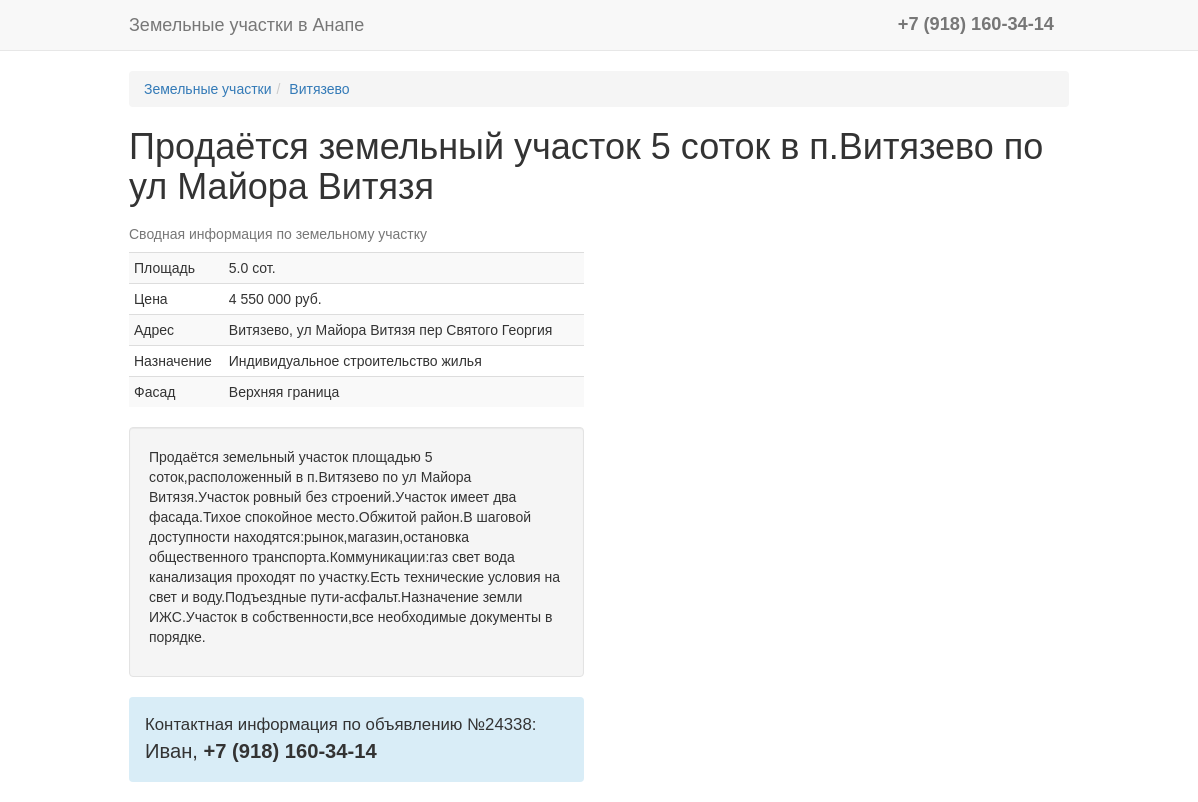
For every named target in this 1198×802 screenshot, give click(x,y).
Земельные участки (208, 89)
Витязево (319, 89)
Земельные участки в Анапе (246, 25)
